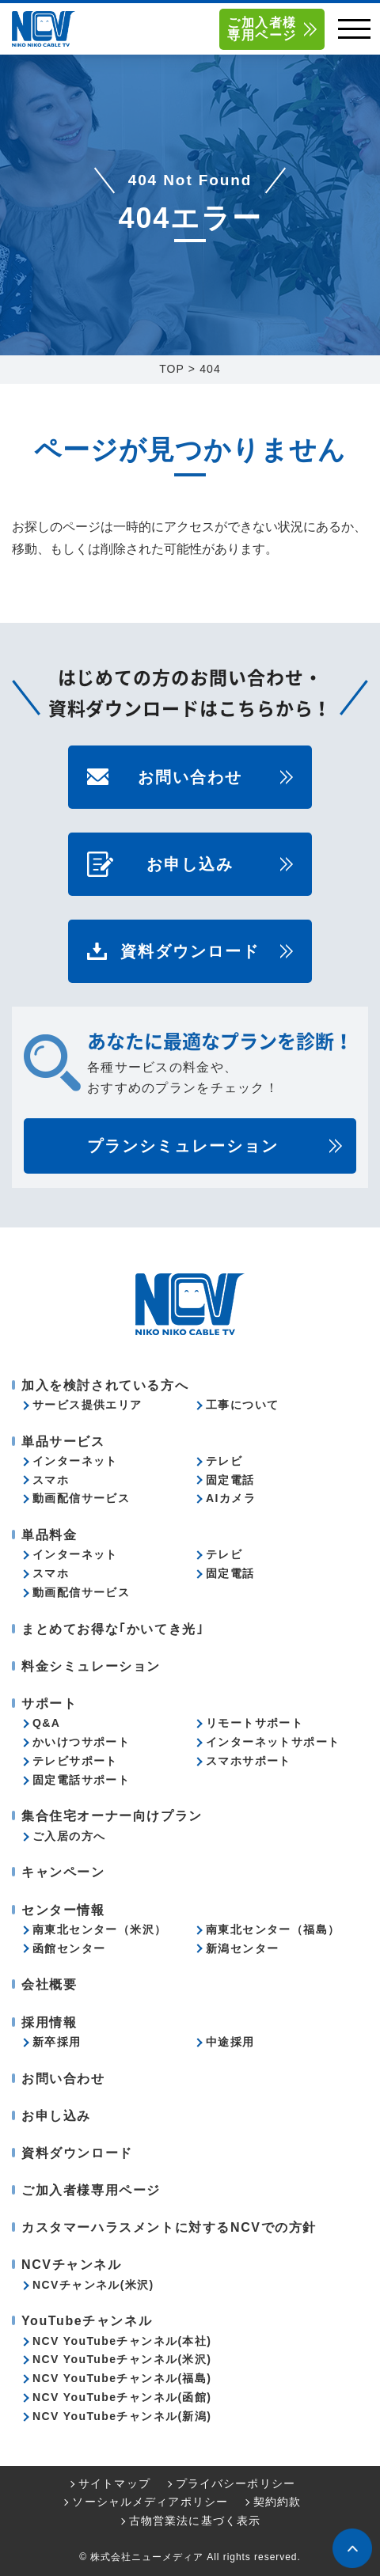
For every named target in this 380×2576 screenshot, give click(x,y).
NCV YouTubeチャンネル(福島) (121, 2378)
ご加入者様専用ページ (262, 29)
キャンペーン (63, 1872)
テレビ (224, 1461)
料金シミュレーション (91, 1666)
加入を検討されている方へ (104, 1385)
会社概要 (49, 1984)
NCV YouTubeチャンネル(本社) (121, 2341)
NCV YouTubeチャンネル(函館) (121, 2397)
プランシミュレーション (183, 1146)
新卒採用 (57, 2041)
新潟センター (242, 1948)
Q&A (46, 1723)
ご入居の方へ (68, 1836)
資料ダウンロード (190, 951)
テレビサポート (75, 1761)
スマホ (50, 1480)
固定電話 (230, 1480)
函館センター (68, 1948)
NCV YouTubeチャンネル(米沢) (121, 2359)
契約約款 (277, 2501)
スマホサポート (248, 1761)
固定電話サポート (81, 1780)
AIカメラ (231, 1498)
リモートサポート (254, 1723)
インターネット (75, 1461)
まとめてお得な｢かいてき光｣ (112, 1629)
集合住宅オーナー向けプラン (112, 1816)
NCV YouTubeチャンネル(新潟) (121, 2416)
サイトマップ (114, 2483)
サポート (49, 1703)
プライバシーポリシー (235, 2483)
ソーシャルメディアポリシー (150, 2501)
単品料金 (49, 1535)
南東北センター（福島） (273, 1929)
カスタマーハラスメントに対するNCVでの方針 (169, 2227)
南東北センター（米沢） (99, 1929)
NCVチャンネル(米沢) (93, 2284)
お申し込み (190, 864)
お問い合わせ (190, 777)
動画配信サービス (81, 1498)
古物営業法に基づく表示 (194, 2520)
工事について (242, 1404)
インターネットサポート (273, 1742)
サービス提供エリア (87, 1404)
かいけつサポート (81, 1742)
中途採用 (230, 2041)
